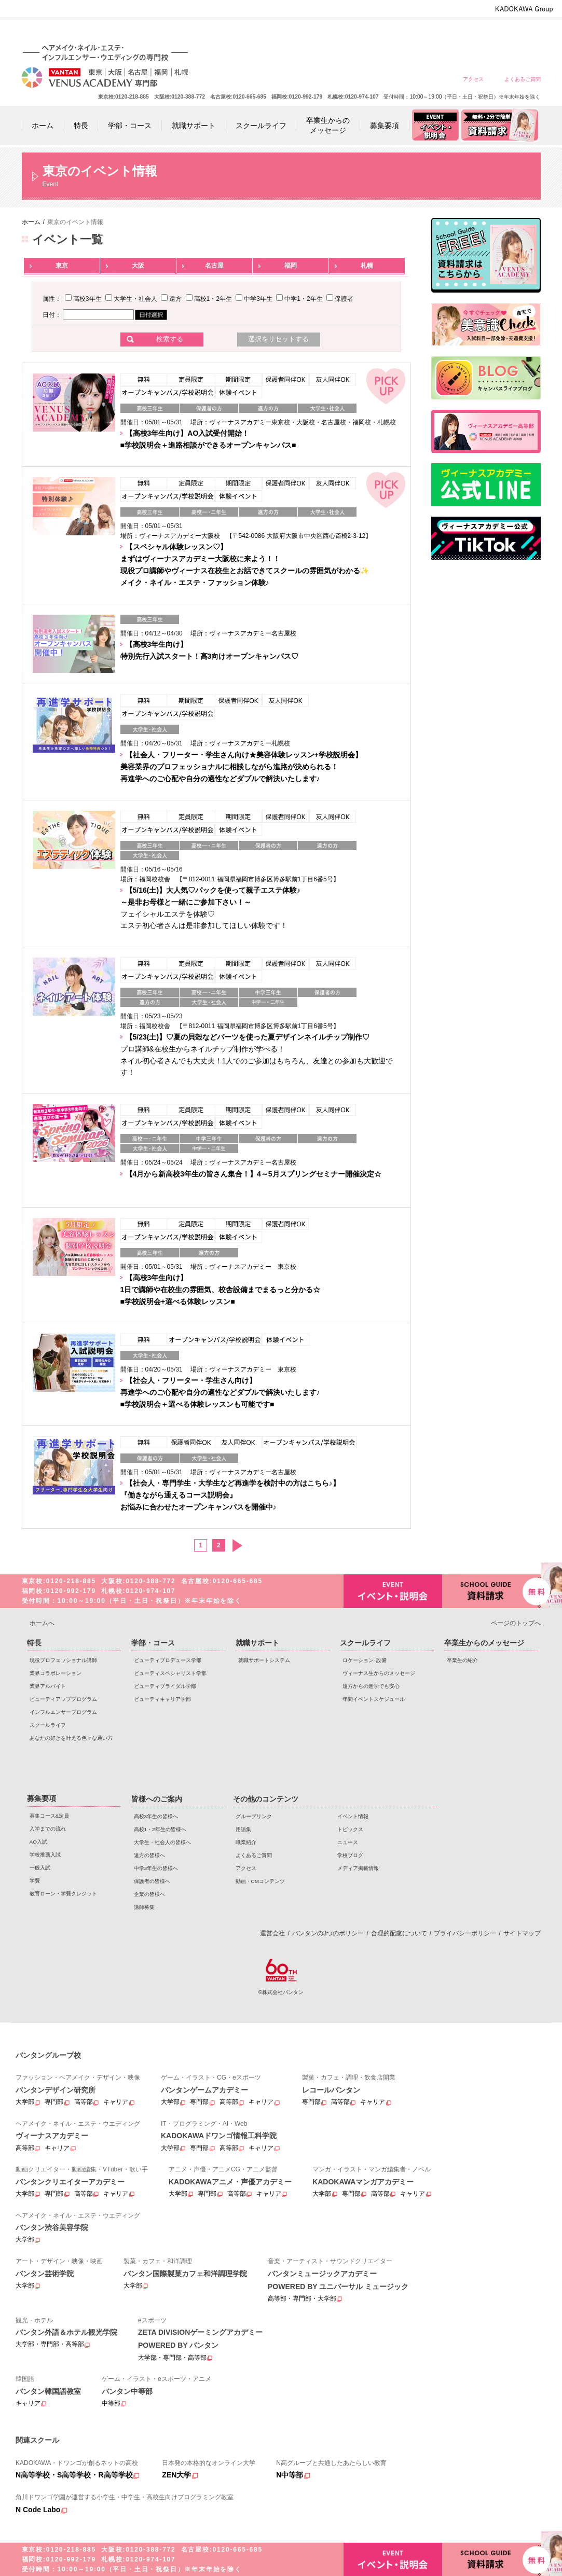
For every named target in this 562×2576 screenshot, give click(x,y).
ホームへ (42, 1623)
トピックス (350, 1829)
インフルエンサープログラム (63, 1712)
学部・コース (153, 1643)
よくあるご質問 (522, 79)
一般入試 (40, 1868)
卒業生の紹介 (462, 1660)
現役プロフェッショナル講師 (63, 1660)
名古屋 (214, 265)
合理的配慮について (399, 1933)
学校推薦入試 (45, 1855)
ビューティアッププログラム (63, 1699)
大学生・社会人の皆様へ (372, 32)
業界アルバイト (48, 1686)
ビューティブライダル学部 (165, 1686)
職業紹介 (246, 1842)
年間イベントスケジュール (373, 1699)
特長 (34, 1643)
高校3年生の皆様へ (298, 32)
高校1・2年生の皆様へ (335, 32)
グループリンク (254, 1816)
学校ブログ (350, 1855)
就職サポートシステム (264, 1660)
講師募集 (144, 1907)
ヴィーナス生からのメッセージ (378, 1673)
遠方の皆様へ (410, 32)
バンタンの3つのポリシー (328, 1933)
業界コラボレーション (55, 1673)
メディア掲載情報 (358, 1868)
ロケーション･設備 (364, 1660)
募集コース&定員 (50, 1816)
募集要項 (41, 1798)
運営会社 (272, 1933)
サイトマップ (522, 1933)
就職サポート (257, 1643)
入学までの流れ (48, 1829)
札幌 (367, 265)
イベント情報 (352, 1816)
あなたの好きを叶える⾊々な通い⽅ (71, 1738)
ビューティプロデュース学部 (167, 1660)
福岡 (290, 265)
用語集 (243, 1829)
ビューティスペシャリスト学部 (170, 1673)
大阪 (138, 265)
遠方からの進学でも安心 (371, 1686)
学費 (35, 1880)
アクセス (473, 79)
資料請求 (491, 1590)
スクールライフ (48, 1725)
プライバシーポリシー (465, 1933)
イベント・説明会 (393, 1591)
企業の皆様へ (522, 32)
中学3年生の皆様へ (447, 32)
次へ (236, 1545)
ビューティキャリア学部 (162, 1699)
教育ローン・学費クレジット (63, 1893)
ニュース (347, 1842)
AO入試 (38, 1842)
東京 (62, 265)
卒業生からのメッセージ (484, 1643)
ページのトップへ (516, 1623)
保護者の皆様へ (485, 32)
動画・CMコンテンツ (260, 1881)
